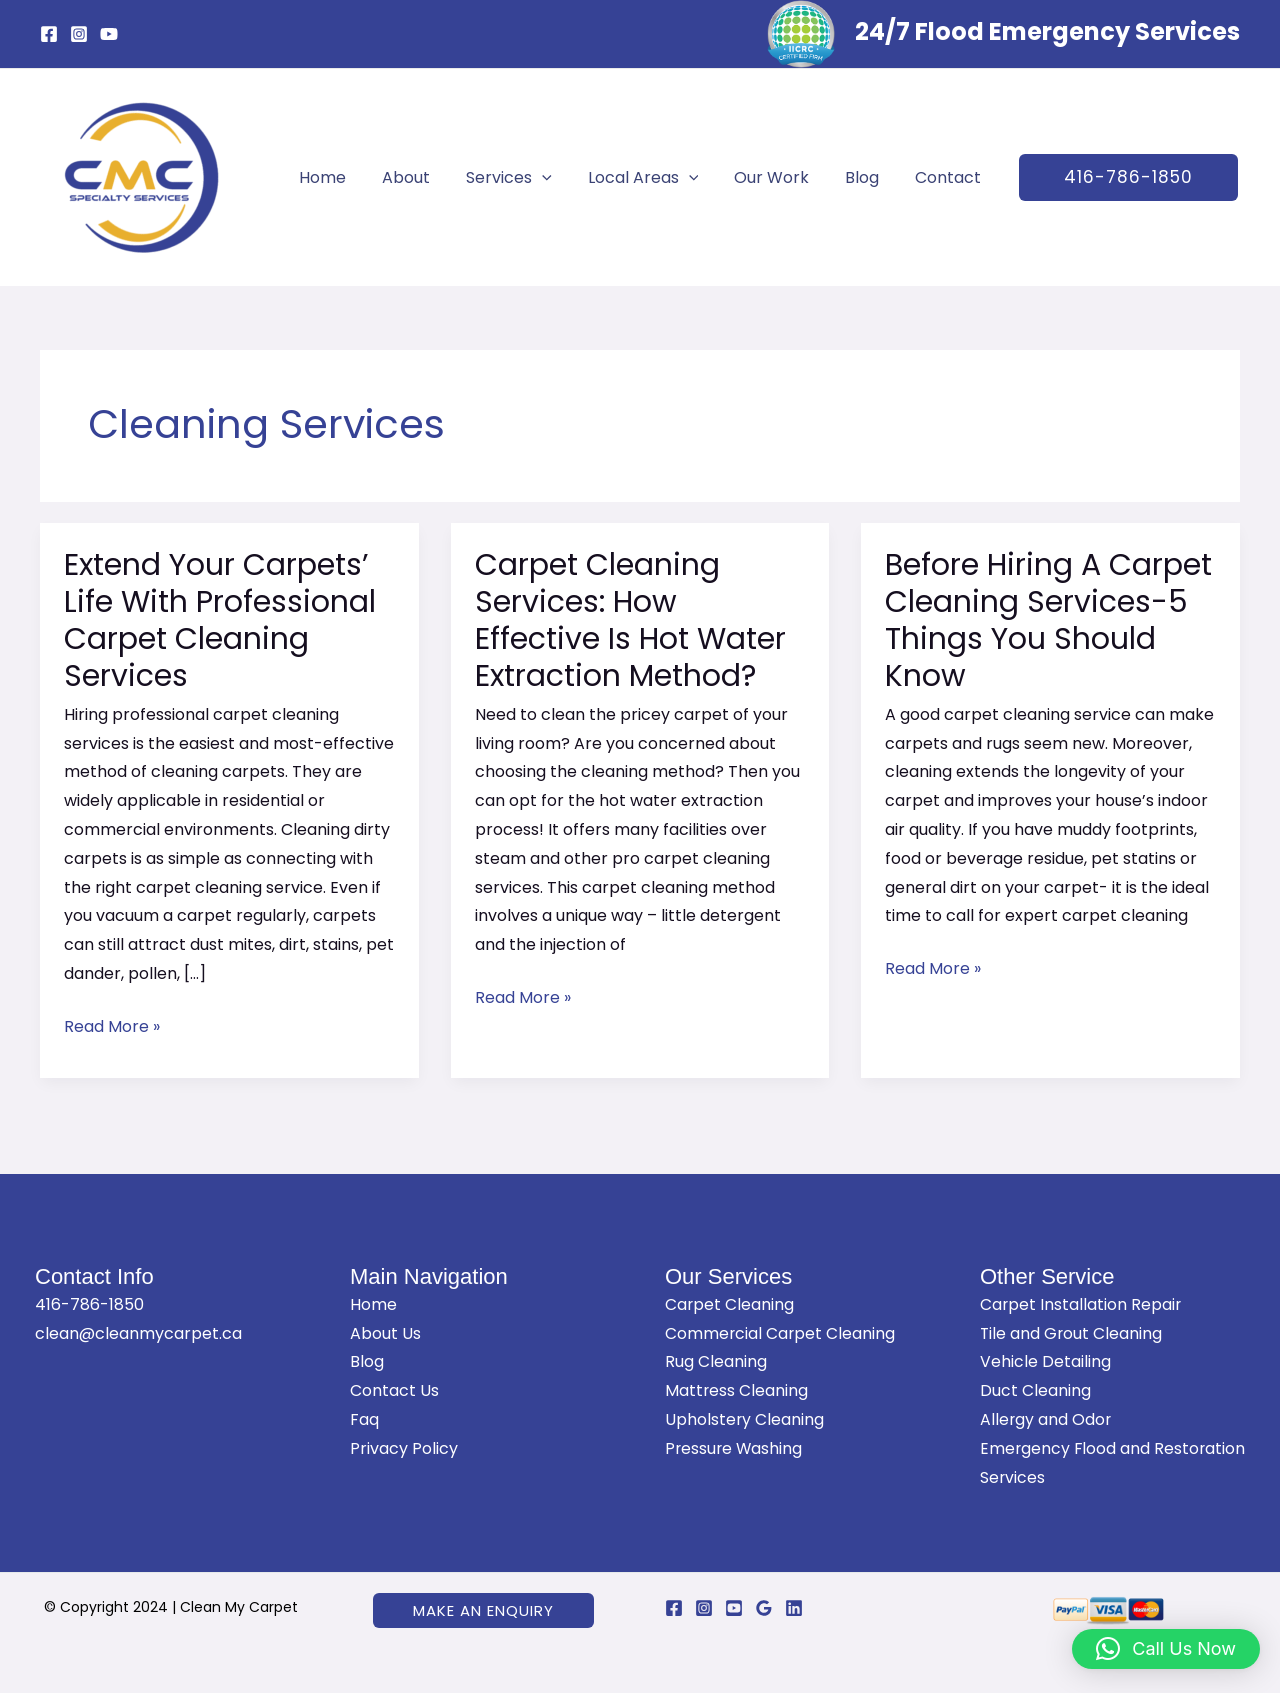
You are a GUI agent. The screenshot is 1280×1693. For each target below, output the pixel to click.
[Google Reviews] (764, 1608)
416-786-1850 (89, 1304)
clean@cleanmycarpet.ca (138, 1333)
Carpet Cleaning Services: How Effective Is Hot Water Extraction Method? (630, 620)
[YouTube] (109, 34)
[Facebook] (49, 34)
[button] (1114, 177)
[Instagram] (79, 34)
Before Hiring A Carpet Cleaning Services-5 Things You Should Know (1048, 620)
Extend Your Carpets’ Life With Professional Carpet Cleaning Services (220, 620)
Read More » (112, 1025)
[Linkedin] (794, 1608)
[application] (546, 177)
